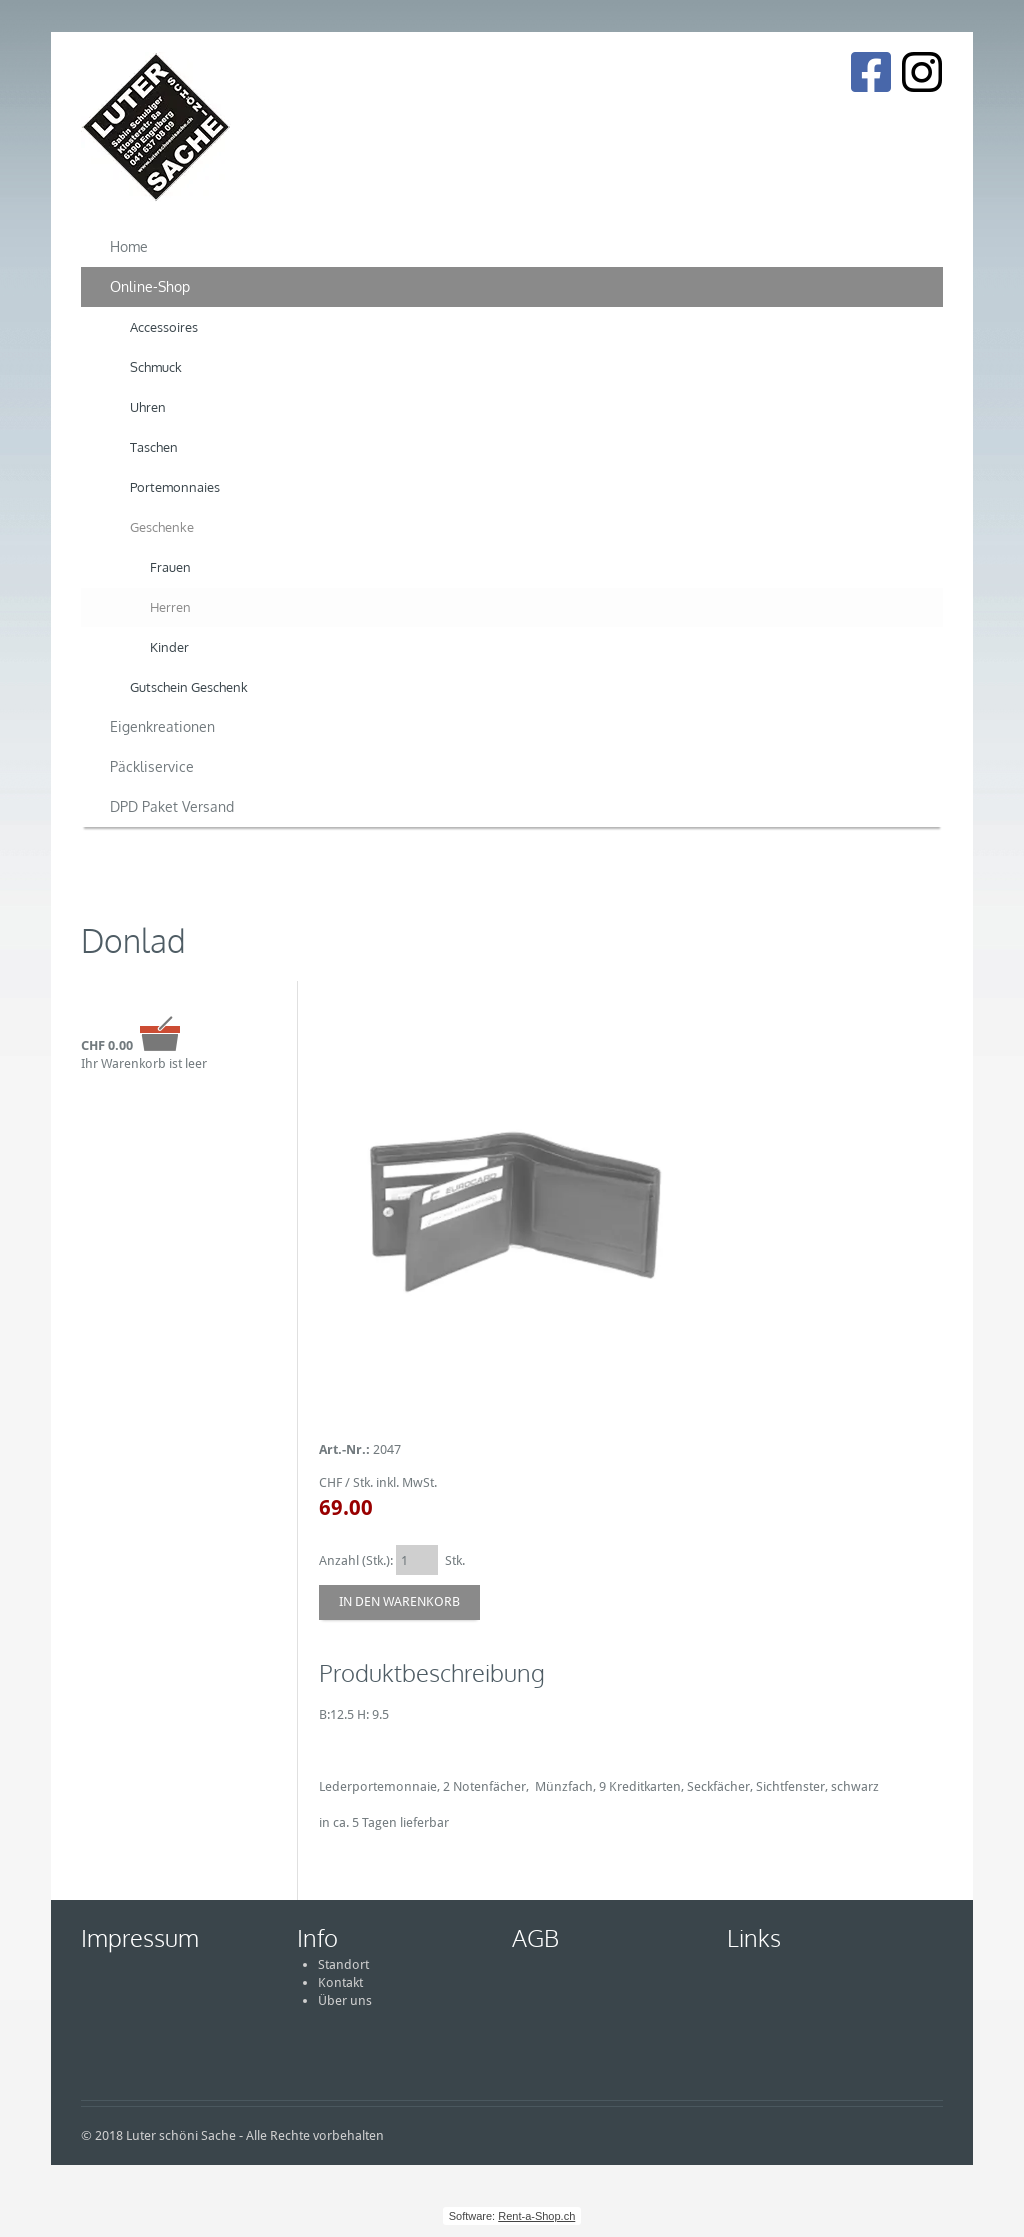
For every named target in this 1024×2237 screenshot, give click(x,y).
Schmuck (156, 367)
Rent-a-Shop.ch (536, 2216)
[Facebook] (870, 72)
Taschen (154, 447)
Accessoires (164, 327)
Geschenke (162, 527)
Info (317, 1937)
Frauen (170, 567)
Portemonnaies (175, 487)
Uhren (148, 407)
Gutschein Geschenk (189, 687)
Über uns (345, 2000)
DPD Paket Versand (172, 806)
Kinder (169, 647)
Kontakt (340, 1982)
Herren (170, 607)
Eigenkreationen (162, 726)
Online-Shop (150, 286)
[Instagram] (922, 72)
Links (754, 1937)
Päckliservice (152, 766)
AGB (535, 1937)
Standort (343, 1964)
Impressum (140, 1937)
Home (129, 246)
